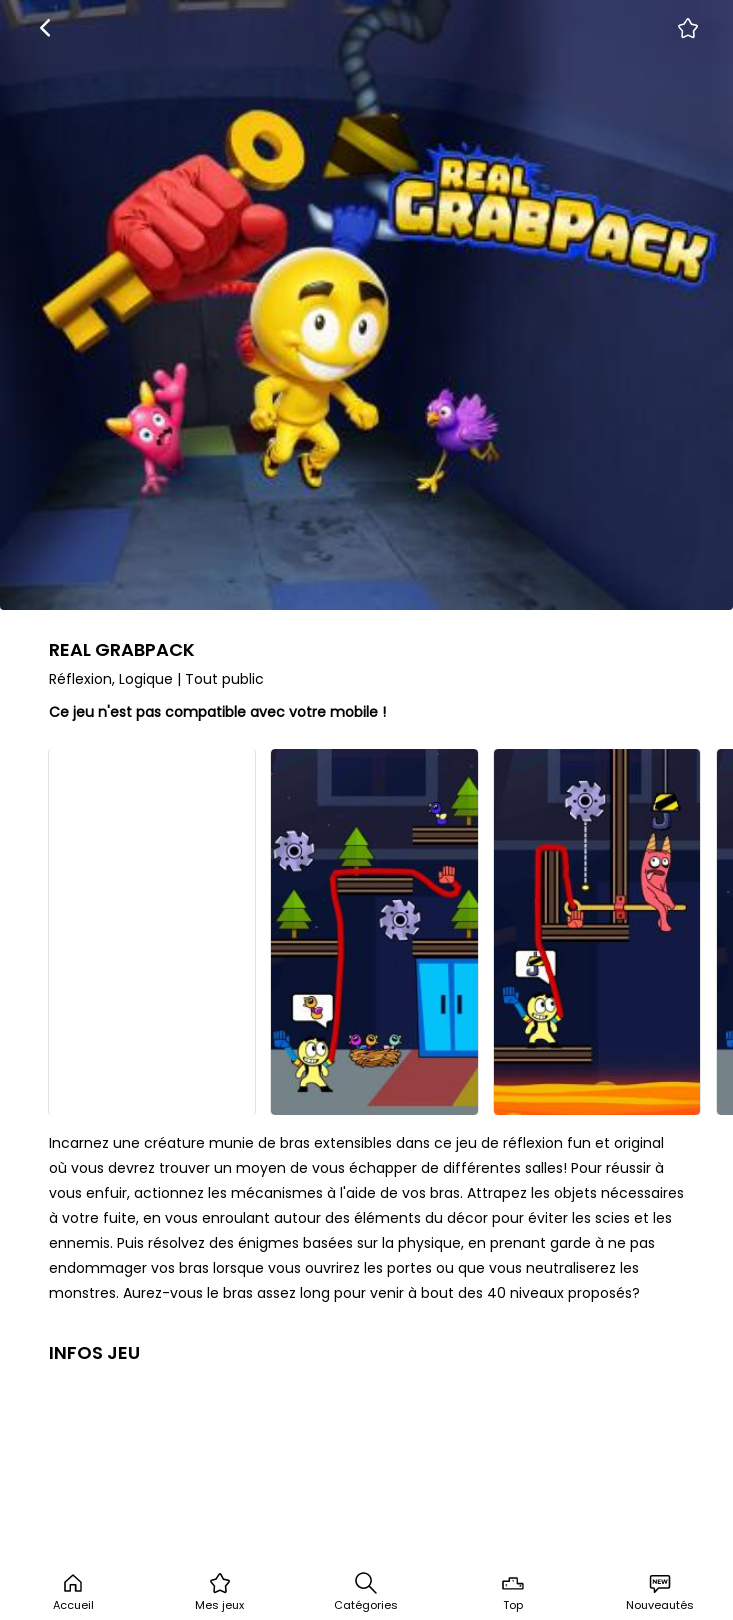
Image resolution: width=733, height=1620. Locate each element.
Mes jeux (219, 1592)
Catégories (366, 1592)
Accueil (73, 1592)
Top (513, 1592)
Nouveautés (660, 1592)
